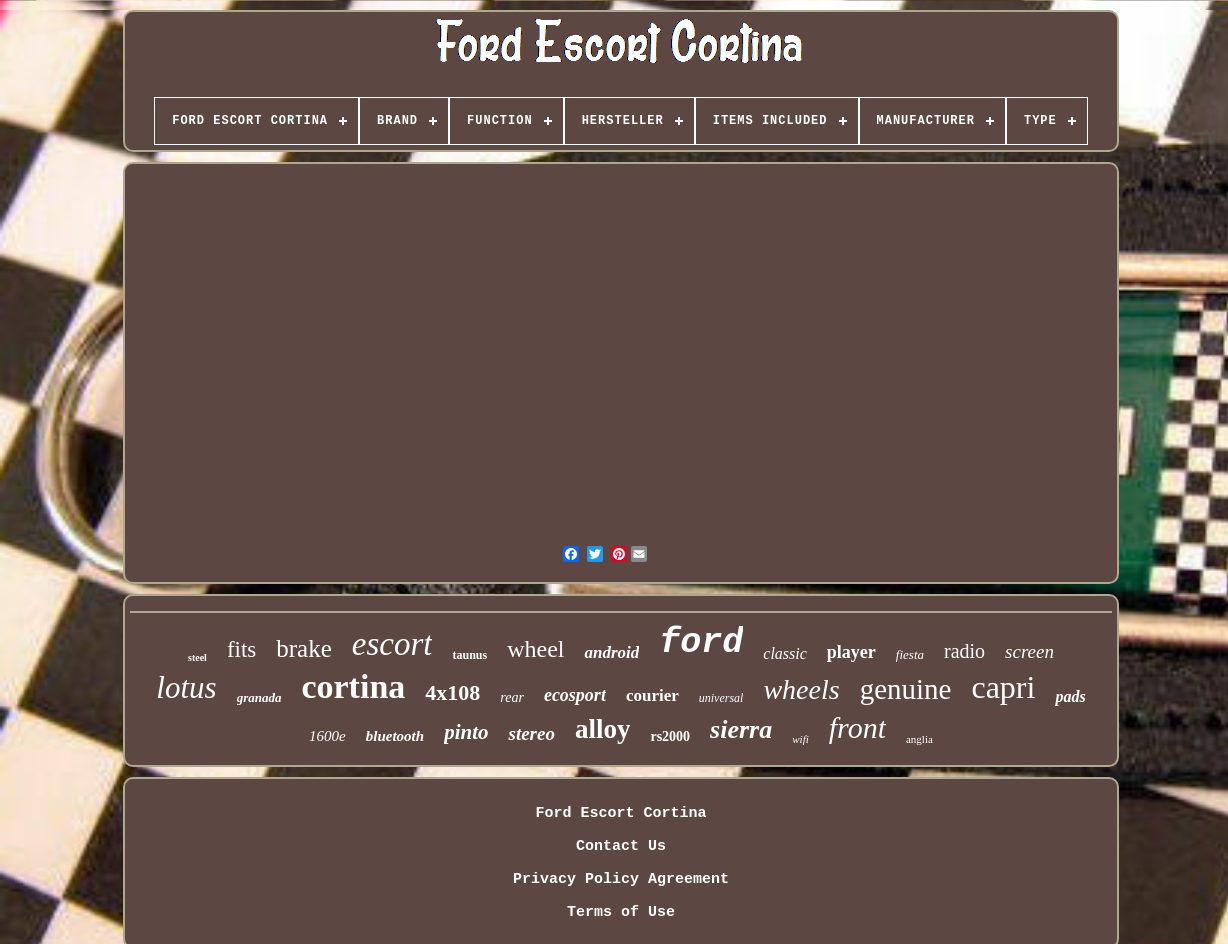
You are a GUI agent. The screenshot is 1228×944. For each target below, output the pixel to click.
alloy (603, 729)
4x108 (452, 692)
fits (241, 649)
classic (785, 653)
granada (259, 697)
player (851, 652)
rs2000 (670, 736)
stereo (531, 733)
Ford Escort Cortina (620, 813)
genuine (906, 689)
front (857, 727)
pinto (466, 732)
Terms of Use (621, 912)
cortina (353, 686)
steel (197, 657)
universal (721, 698)
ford (701, 643)
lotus (186, 687)
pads (1070, 696)
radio (964, 651)
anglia (919, 739)
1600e (327, 736)
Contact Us (621, 846)
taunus (469, 655)
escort (392, 644)
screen (1029, 651)
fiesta (910, 654)
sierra (741, 729)
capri (1003, 687)
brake (304, 648)
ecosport (575, 695)
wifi (800, 739)
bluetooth (395, 736)
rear (512, 697)
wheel (535, 649)
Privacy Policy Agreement (621, 879)
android (611, 652)
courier (652, 695)
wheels (801, 689)
